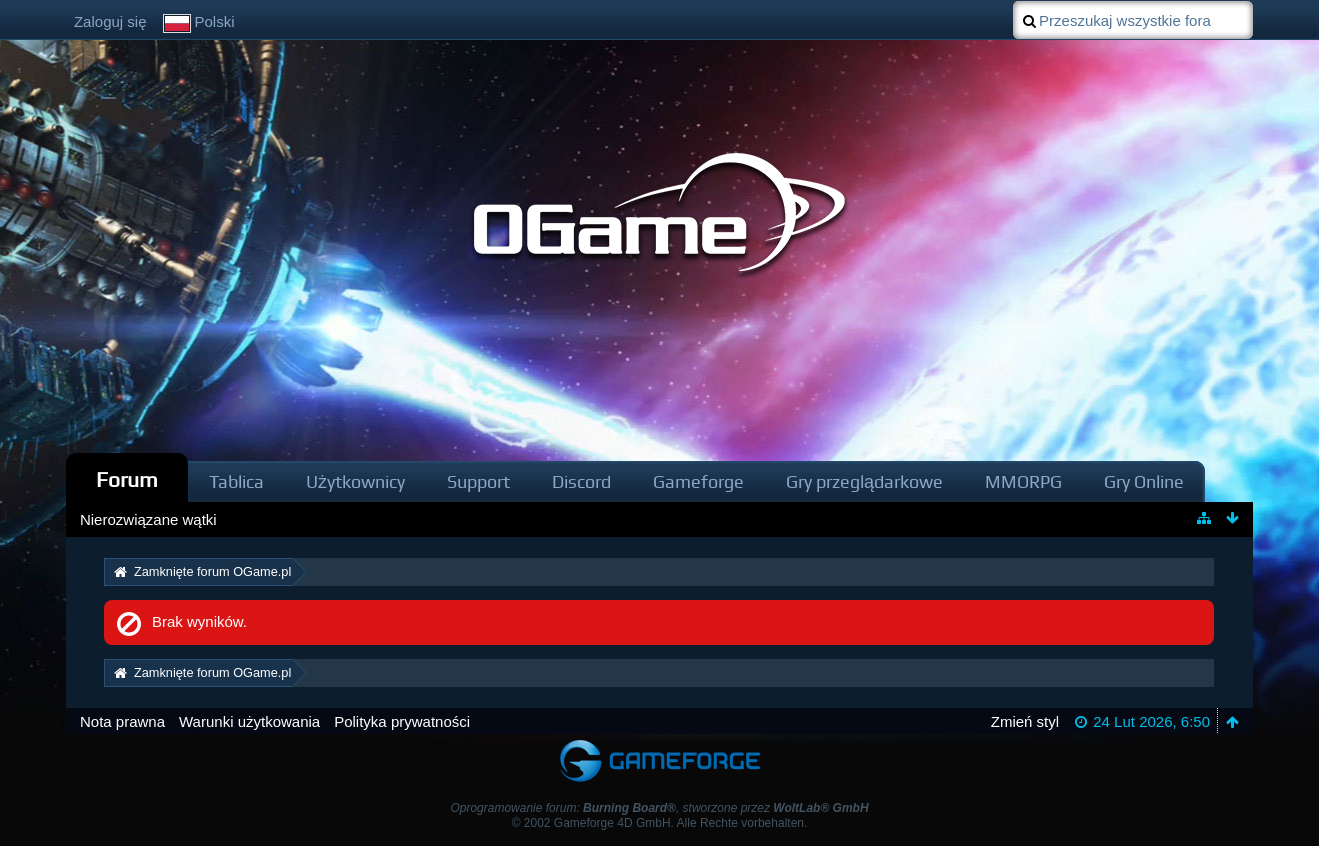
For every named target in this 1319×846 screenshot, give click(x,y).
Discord (581, 481)
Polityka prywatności (402, 721)
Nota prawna (122, 721)
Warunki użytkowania (249, 721)
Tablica (236, 481)
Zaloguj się (110, 21)
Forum (127, 479)
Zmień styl (1025, 721)
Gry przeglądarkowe (864, 481)
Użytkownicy (355, 481)
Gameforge (698, 481)
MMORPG (1023, 481)
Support (478, 481)
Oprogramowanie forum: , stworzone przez (659, 808)
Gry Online (1144, 481)
